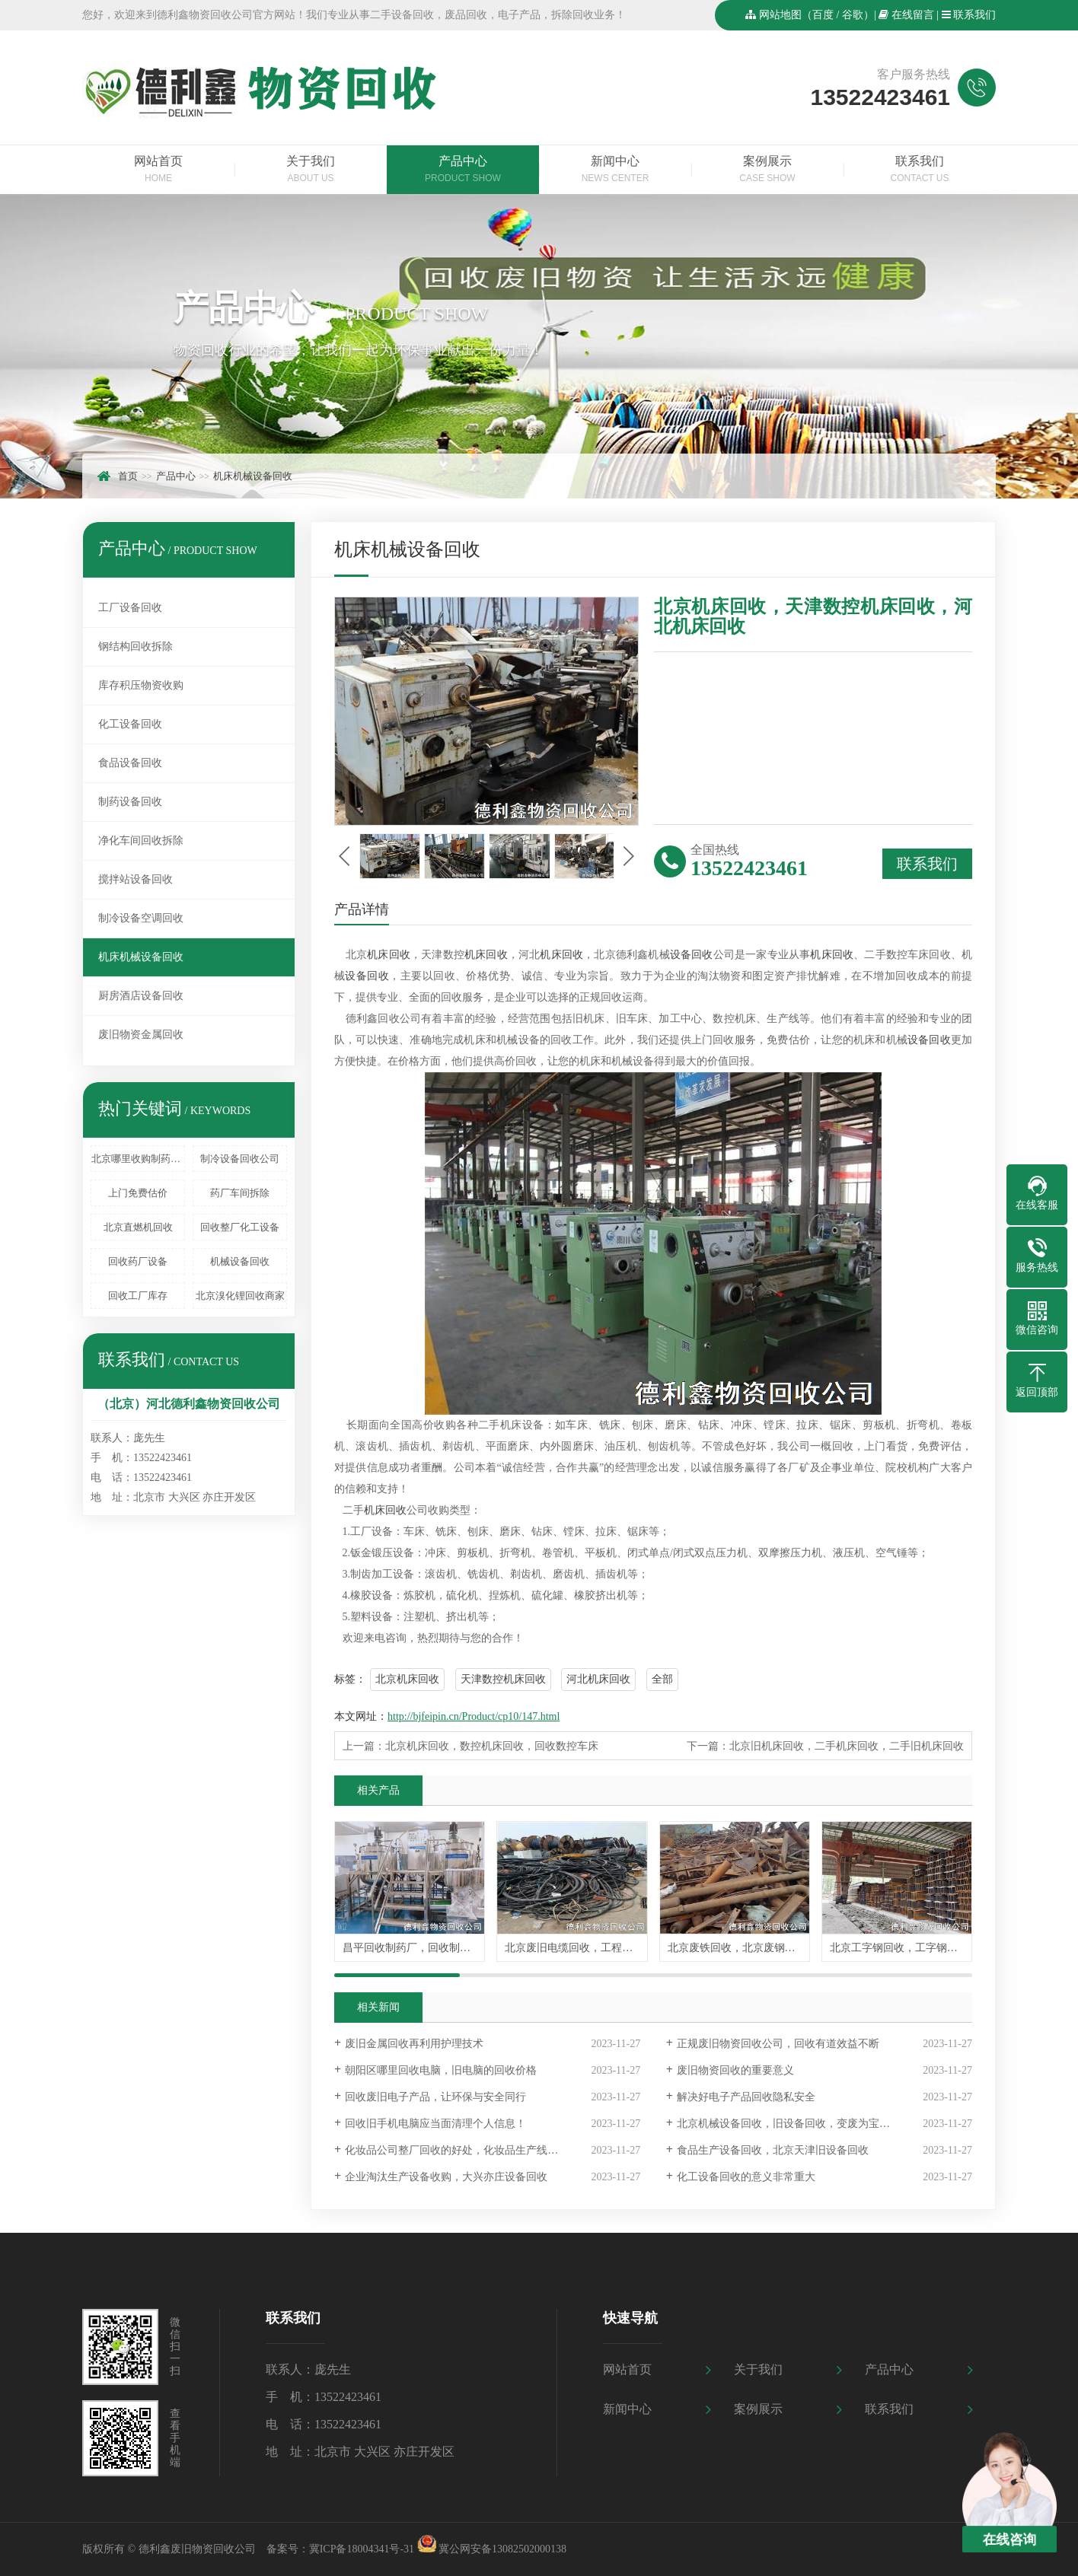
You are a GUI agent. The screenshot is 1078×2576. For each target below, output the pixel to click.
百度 (823, 15)
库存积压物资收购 (140, 685)
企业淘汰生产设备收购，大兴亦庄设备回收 (446, 2177)
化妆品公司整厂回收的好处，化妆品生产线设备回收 (467, 2150)
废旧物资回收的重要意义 (735, 2070)
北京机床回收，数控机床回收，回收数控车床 (491, 1746)
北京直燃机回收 (138, 1227)
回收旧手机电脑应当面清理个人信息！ (435, 2123)
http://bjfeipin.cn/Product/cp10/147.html (474, 1716)
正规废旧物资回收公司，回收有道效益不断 (778, 2043)
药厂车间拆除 (240, 1193)
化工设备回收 (130, 724)
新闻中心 (615, 170)
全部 (662, 1679)
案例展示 (767, 170)
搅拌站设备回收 (135, 879)
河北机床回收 (598, 1679)
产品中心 (463, 170)
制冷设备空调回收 (140, 918)
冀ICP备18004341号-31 (361, 2549)
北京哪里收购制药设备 (138, 1158)
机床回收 (388, 954)
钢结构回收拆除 (135, 646)
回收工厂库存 (137, 1295)
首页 (128, 476)
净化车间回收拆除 (140, 840)
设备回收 (691, 954)
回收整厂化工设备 (239, 1227)
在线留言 (912, 15)
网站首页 (158, 170)
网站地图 (780, 15)
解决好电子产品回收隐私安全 (746, 2097)
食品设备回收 (130, 763)
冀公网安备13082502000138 (502, 2549)
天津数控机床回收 (503, 1679)
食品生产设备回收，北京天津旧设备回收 (773, 2150)
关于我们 (310, 170)
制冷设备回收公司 (239, 1158)
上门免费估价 (137, 1193)
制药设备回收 (130, 801)
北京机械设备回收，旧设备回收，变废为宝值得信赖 (799, 2123)
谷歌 (852, 15)
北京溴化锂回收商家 (240, 1295)
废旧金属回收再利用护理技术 (414, 2043)
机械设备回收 (240, 1261)
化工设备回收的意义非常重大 (746, 2177)
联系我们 (974, 15)
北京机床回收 (407, 1679)
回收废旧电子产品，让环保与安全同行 (435, 2097)
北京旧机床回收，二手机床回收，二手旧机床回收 (846, 1746)
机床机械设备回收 (252, 476)
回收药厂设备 (137, 1261)
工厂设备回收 (130, 607)
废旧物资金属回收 (140, 1034)
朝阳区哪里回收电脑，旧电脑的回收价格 (441, 2070)
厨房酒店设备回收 (140, 995)
